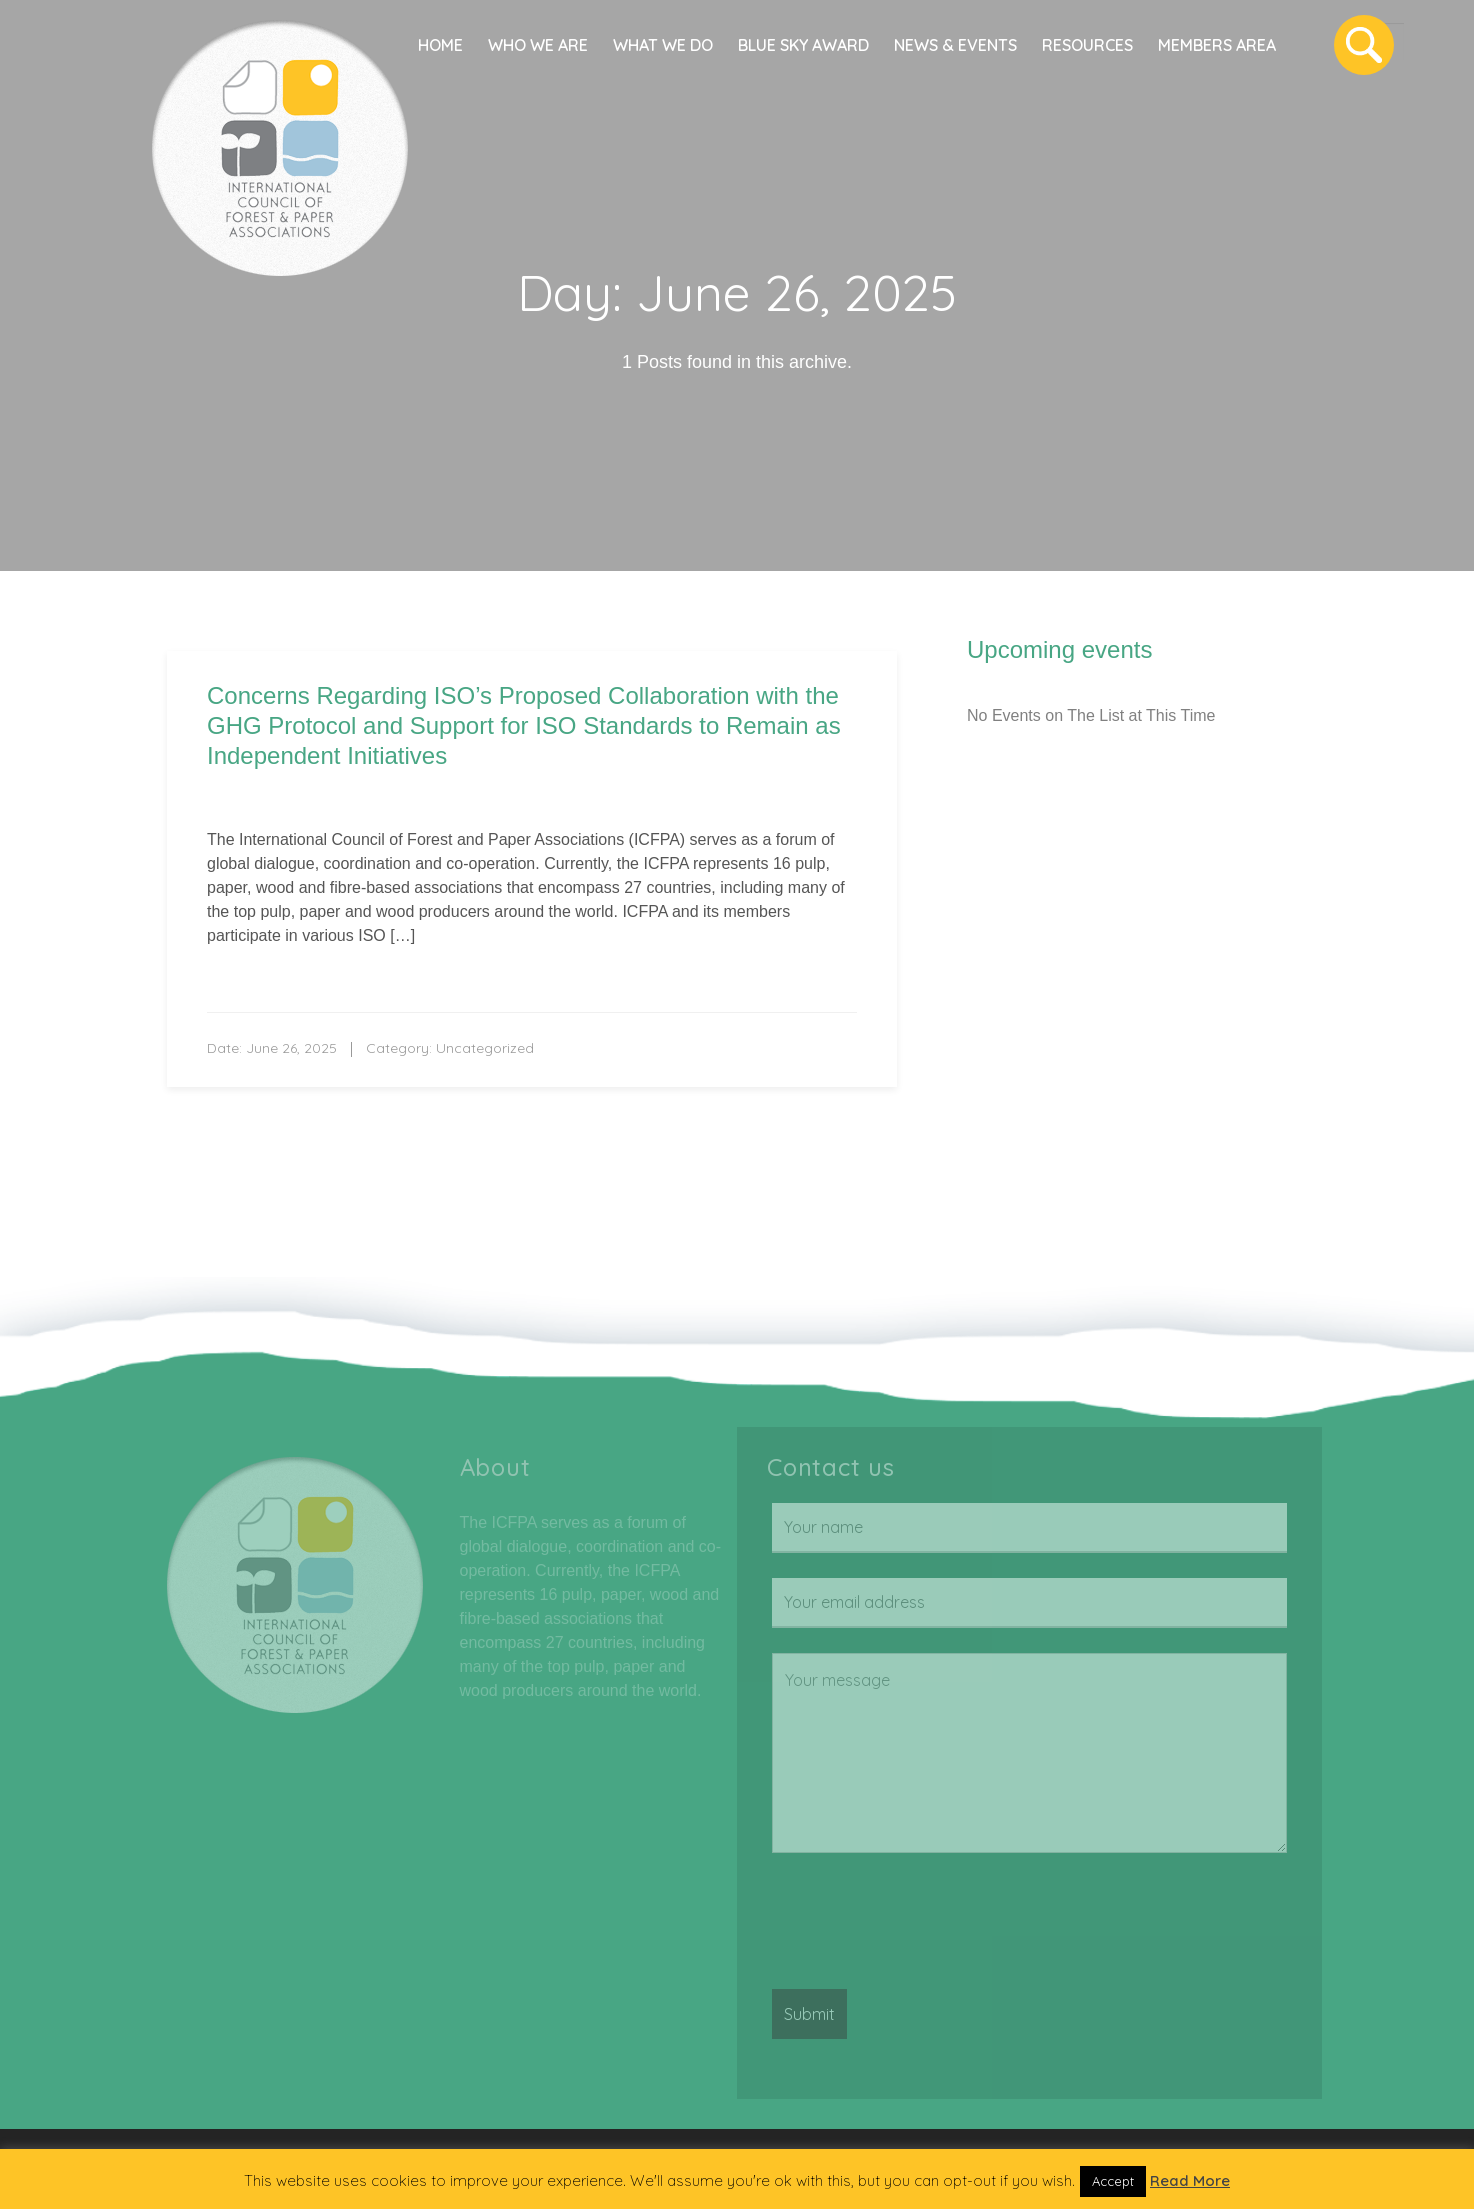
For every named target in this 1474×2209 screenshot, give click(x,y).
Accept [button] (1113, 2181)
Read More (1190, 2180)
